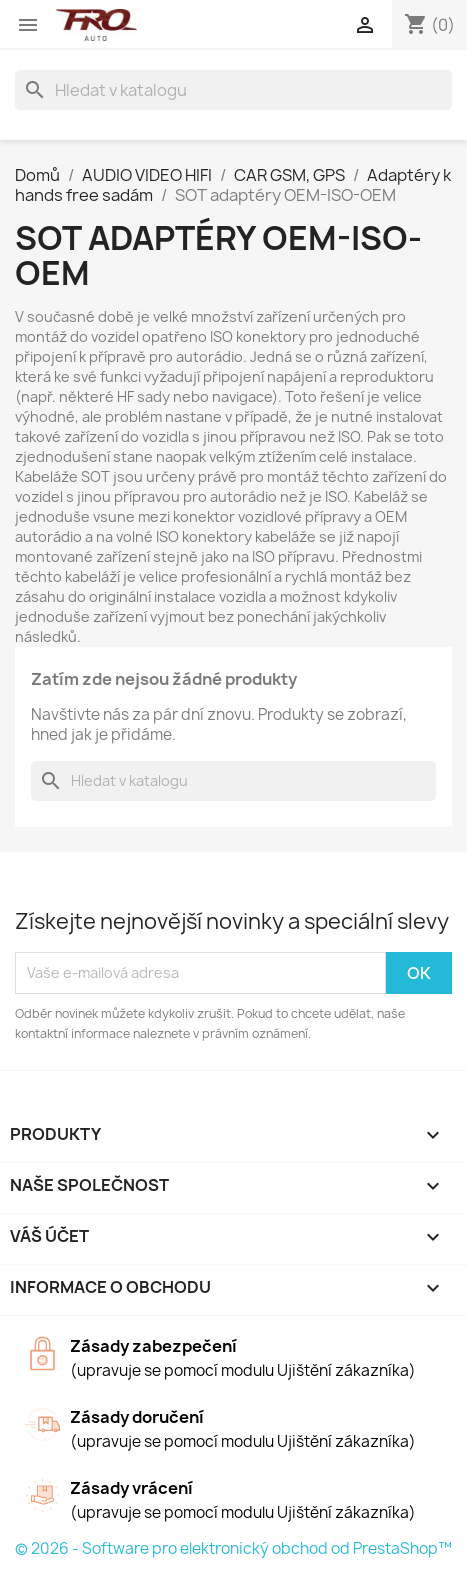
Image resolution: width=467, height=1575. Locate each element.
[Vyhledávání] (233, 90)
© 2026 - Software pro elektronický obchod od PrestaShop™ (233, 1548)
